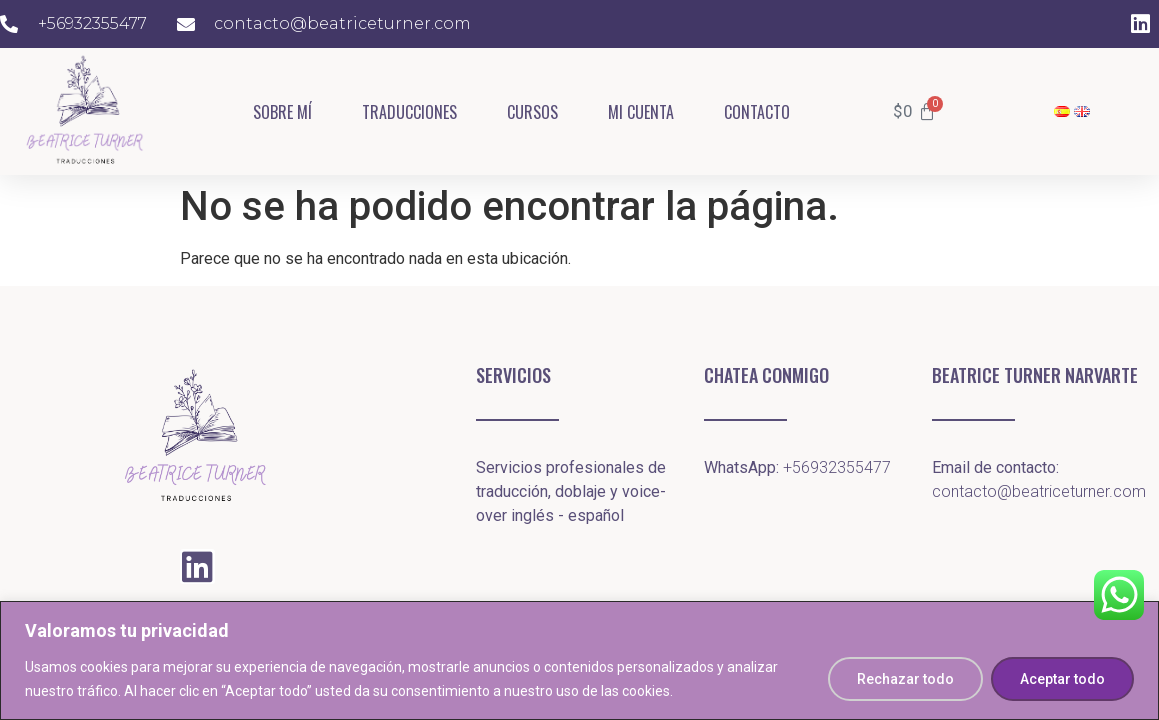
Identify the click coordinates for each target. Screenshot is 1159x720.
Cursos (532, 112)
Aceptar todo (1062, 679)
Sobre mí (282, 112)
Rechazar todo (905, 679)
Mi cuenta (641, 112)
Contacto (757, 112)
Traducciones (409, 112)
